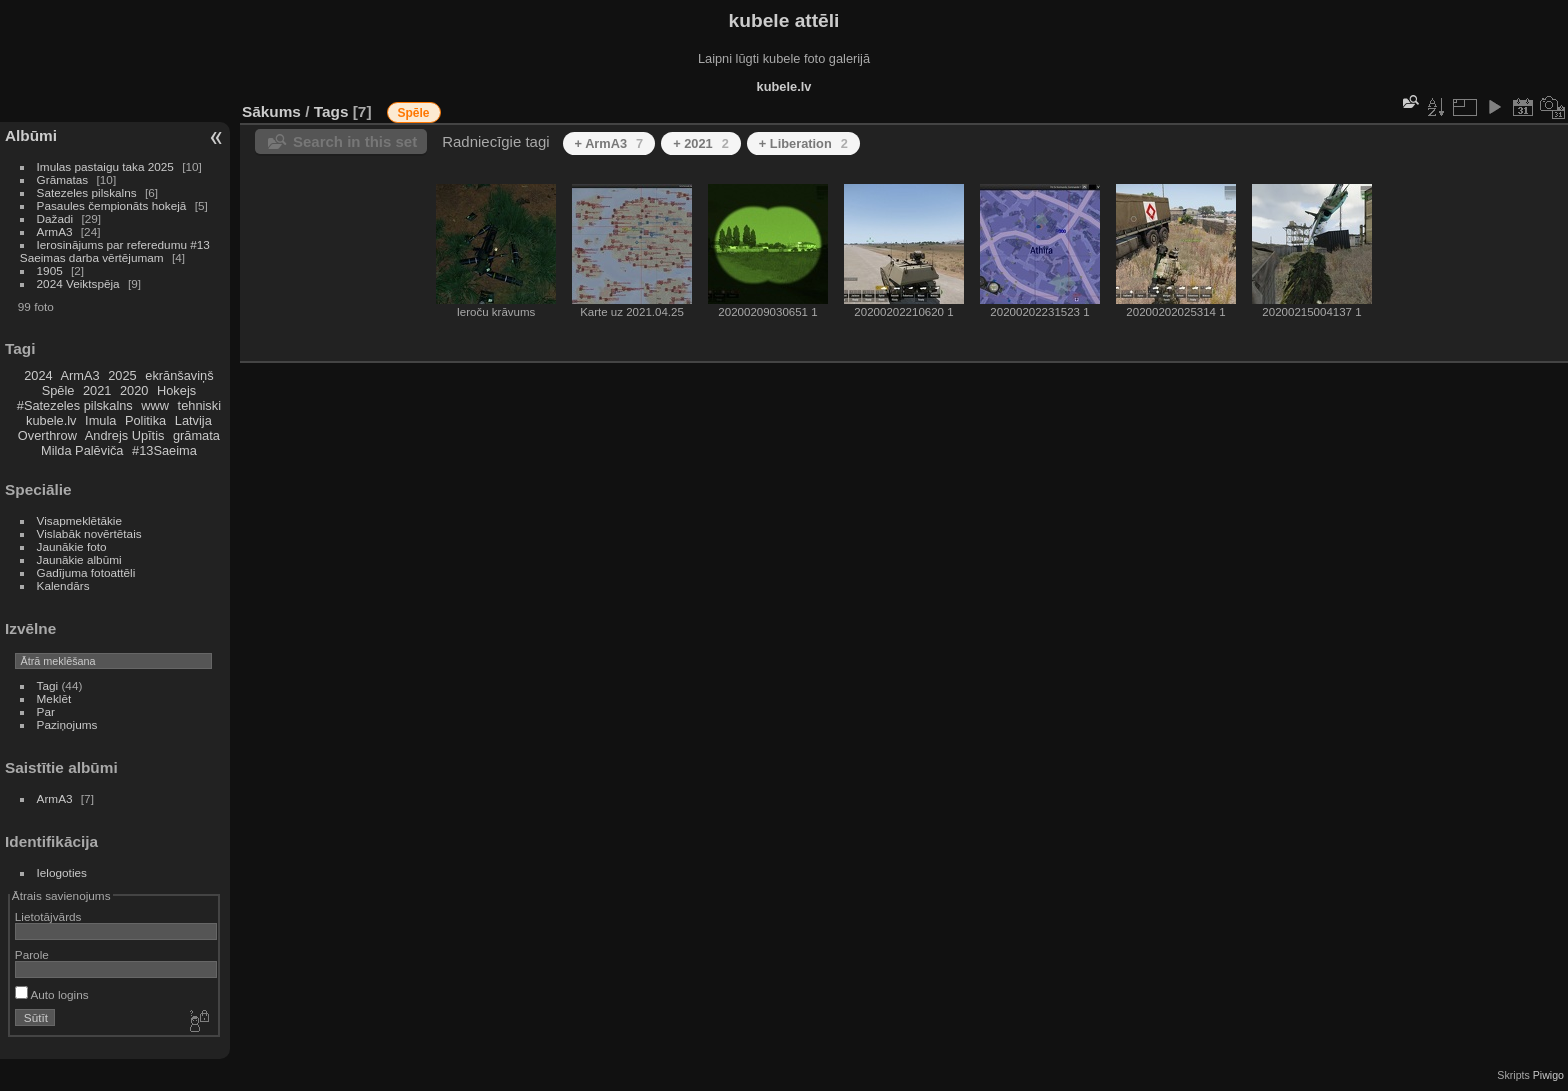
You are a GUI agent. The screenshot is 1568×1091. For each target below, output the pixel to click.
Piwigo (1548, 1075)
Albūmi (31, 135)
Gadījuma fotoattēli (86, 572)
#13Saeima (164, 450)
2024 (38, 375)
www (155, 405)
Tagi (48, 685)
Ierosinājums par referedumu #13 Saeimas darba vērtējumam (115, 251)
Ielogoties (62, 872)
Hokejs (176, 390)
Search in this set (355, 141)
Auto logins (52, 994)
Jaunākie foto (72, 546)
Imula (100, 420)
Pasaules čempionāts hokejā (112, 205)
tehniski (199, 405)
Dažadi (55, 218)
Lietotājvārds (48, 916)
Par (46, 711)
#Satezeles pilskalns (75, 405)
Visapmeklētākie (79, 520)
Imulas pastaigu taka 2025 (105, 166)
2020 (134, 390)
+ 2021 (701, 143)
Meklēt (54, 698)
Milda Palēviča (82, 450)
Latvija (193, 420)
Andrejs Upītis (125, 435)
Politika (145, 420)
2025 (122, 375)
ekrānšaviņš (179, 375)
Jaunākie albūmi (79, 559)
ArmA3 (55, 231)
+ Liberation (803, 143)
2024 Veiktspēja (78, 283)
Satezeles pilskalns (87, 192)
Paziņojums (67, 724)
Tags (331, 111)
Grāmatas (63, 179)
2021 (97, 390)
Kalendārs (63, 585)
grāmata (196, 435)
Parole (32, 954)
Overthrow (47, 435)
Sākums (271, 111)
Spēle (58, 390)
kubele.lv (51, 420)
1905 (50, 270)
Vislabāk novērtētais (89, 533)
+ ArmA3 (609, 143)
